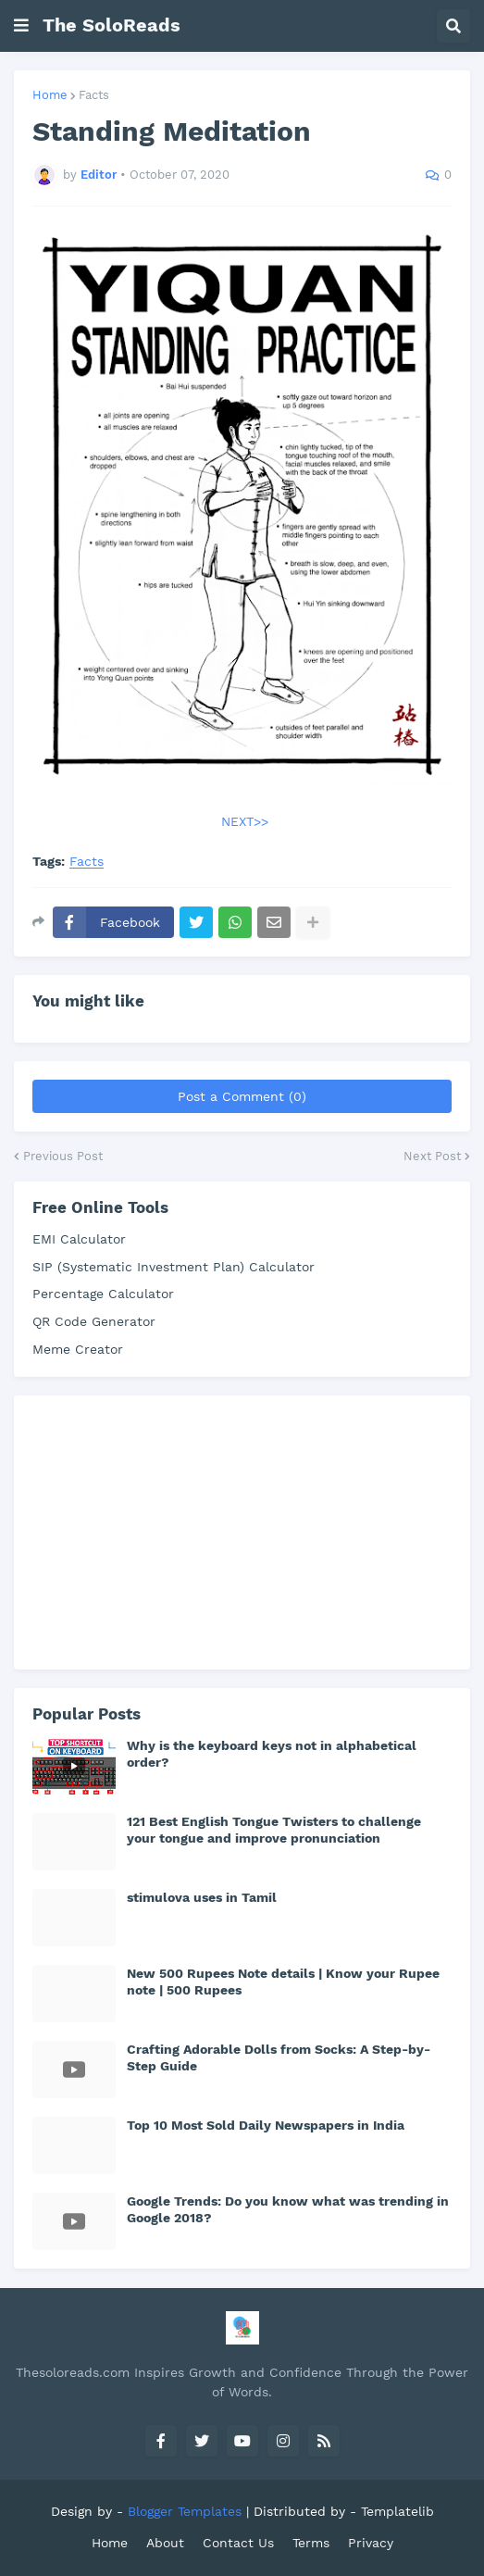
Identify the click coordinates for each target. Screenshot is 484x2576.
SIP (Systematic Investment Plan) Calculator (173, 1266)
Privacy (370, 2542)
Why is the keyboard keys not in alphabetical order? (271, 1753)
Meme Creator (77, 1349)
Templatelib (397, 2511)
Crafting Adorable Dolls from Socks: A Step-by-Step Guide (278, 2057)
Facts (94, 95)
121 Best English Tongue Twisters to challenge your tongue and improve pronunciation (274, 1829)
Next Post (432, 1156)
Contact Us (238, 2542)
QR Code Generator (93, 1321)
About (165, 2542)
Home (50, 95)
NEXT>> (244, 821)
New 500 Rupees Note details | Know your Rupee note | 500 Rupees (283, 1981)
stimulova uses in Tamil (202, 1897)
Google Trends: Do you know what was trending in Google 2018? (288, 2209)
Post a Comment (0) (242, 1096)
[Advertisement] (171, 1529)
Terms (310, 2542)
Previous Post (63, 1156)
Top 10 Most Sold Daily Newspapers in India (265, 2125)
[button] (21, 26)
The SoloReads (111, 25)
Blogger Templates (185, 2511)
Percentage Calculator (103, 1293)
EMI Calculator (79, 1239)
